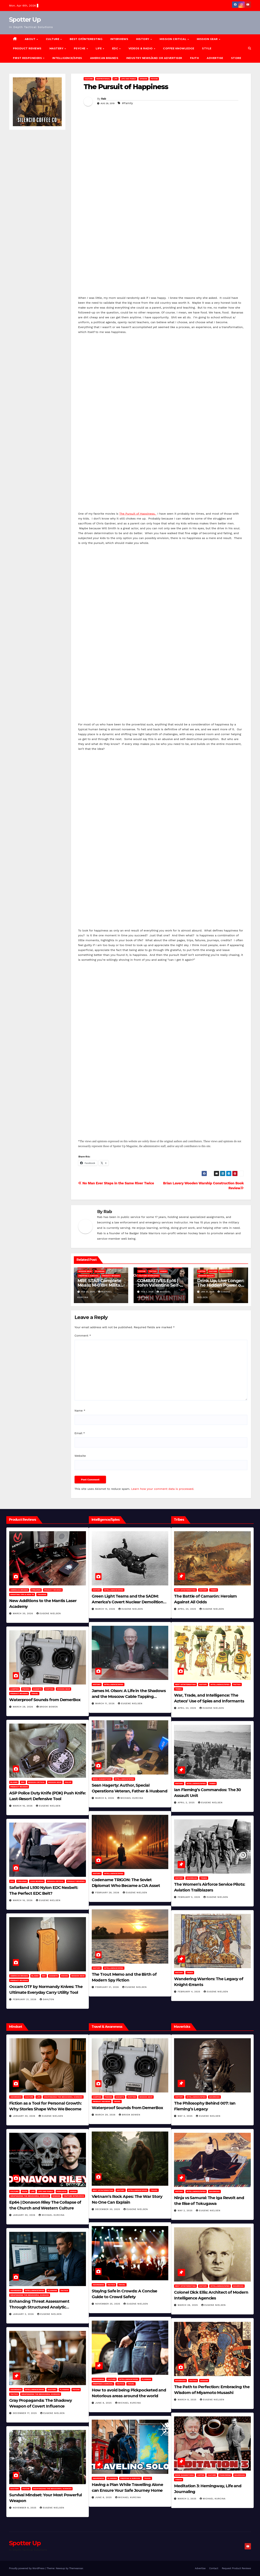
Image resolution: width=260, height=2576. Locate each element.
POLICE (68, 1782)
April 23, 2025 (187, 1708)
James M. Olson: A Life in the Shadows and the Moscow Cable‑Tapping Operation (129, 1696)
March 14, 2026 (105, 1609)
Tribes (213, 1590)
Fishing (26, 1689)
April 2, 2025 (187, 1802)
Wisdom (56, 2196)
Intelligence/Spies (67, 58)
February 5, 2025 (189, 1897)
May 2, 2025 (185, 2210)
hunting (49, 1689)
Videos (163, 1271)
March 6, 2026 (105, 1798)
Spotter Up (25, 19)
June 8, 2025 (104, 2403)
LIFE (99, 48)
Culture (89, 79)
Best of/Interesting (86, 39)
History (143, 39)
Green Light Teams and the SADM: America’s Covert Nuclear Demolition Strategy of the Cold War (127, 1602)
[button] (249, 48)
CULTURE (53, 39)
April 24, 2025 (187, 1609)
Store (236, 58)
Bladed (14, 1782)
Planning (100, 1271)
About (30, 39)
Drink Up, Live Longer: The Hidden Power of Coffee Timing (220, 1285)
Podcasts (61, 2191)
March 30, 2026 (23, 1613)
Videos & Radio (141, 48)
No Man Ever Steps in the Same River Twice (116, 1183)
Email (80, 1433)
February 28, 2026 (107, 1892)
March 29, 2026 (23, 1706)
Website (80, 1455)
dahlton (47, 1999)
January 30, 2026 (24, 2116)
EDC (115, 48)
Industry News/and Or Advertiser (154, 58)
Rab (103, 98)
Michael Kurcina (130, 1798)
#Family (127, 103)
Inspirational (103, 79)
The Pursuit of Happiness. (138, 513)
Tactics (153, 1271)
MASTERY (56, 48)
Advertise (215, 58)
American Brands (104, 58)
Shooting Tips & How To (22, 1594)
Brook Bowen (47, 1706)
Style (206, 48)
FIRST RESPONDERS (28, 58)
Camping (14, 1689)
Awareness (15, 2097)
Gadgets (37, 1689)
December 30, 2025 (108, 2209)
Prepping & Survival (89, 1276)
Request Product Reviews (236, 2568)
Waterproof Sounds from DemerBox (45, 1699)
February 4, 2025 (189, 1991)
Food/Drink (226, 1271)
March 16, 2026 (23, 1806)
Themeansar (76, 2568)
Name (80, 1410)
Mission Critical (36, 1782)
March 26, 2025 (188, 2305)
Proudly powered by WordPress (27, 2568)
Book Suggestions (102, 1779)
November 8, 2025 (25, 2507)
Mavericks (192, 1878)
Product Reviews (27, 48)
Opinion (143, 79)
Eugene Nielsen (48, 1613)
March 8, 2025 (187, 2399)
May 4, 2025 (185, 2116)
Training (41, 1594)
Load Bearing (37, 1881)
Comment (83, 1335)
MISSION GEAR (208, 39)
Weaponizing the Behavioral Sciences (63, 2097)
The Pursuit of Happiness (126, 86)
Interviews (119, 39)
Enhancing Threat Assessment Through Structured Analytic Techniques (39, 2307)
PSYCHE (80, 48)
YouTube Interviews (148, 1276)
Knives (64, 1976)
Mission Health (206, 1276)
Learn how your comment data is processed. (162, 1489)
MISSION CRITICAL (173, 39)
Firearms (36, 1590)
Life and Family (128, 79)
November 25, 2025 (108, 2304)
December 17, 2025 (25, 2413)
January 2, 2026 (24, 2314)
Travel (34, 1693)
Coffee (201, 1271)
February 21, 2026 (25, 1999)
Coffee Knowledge (178, 48)
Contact (213, 2568)
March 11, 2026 (105, 1703)
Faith (194, 58)
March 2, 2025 (187, 2498)
